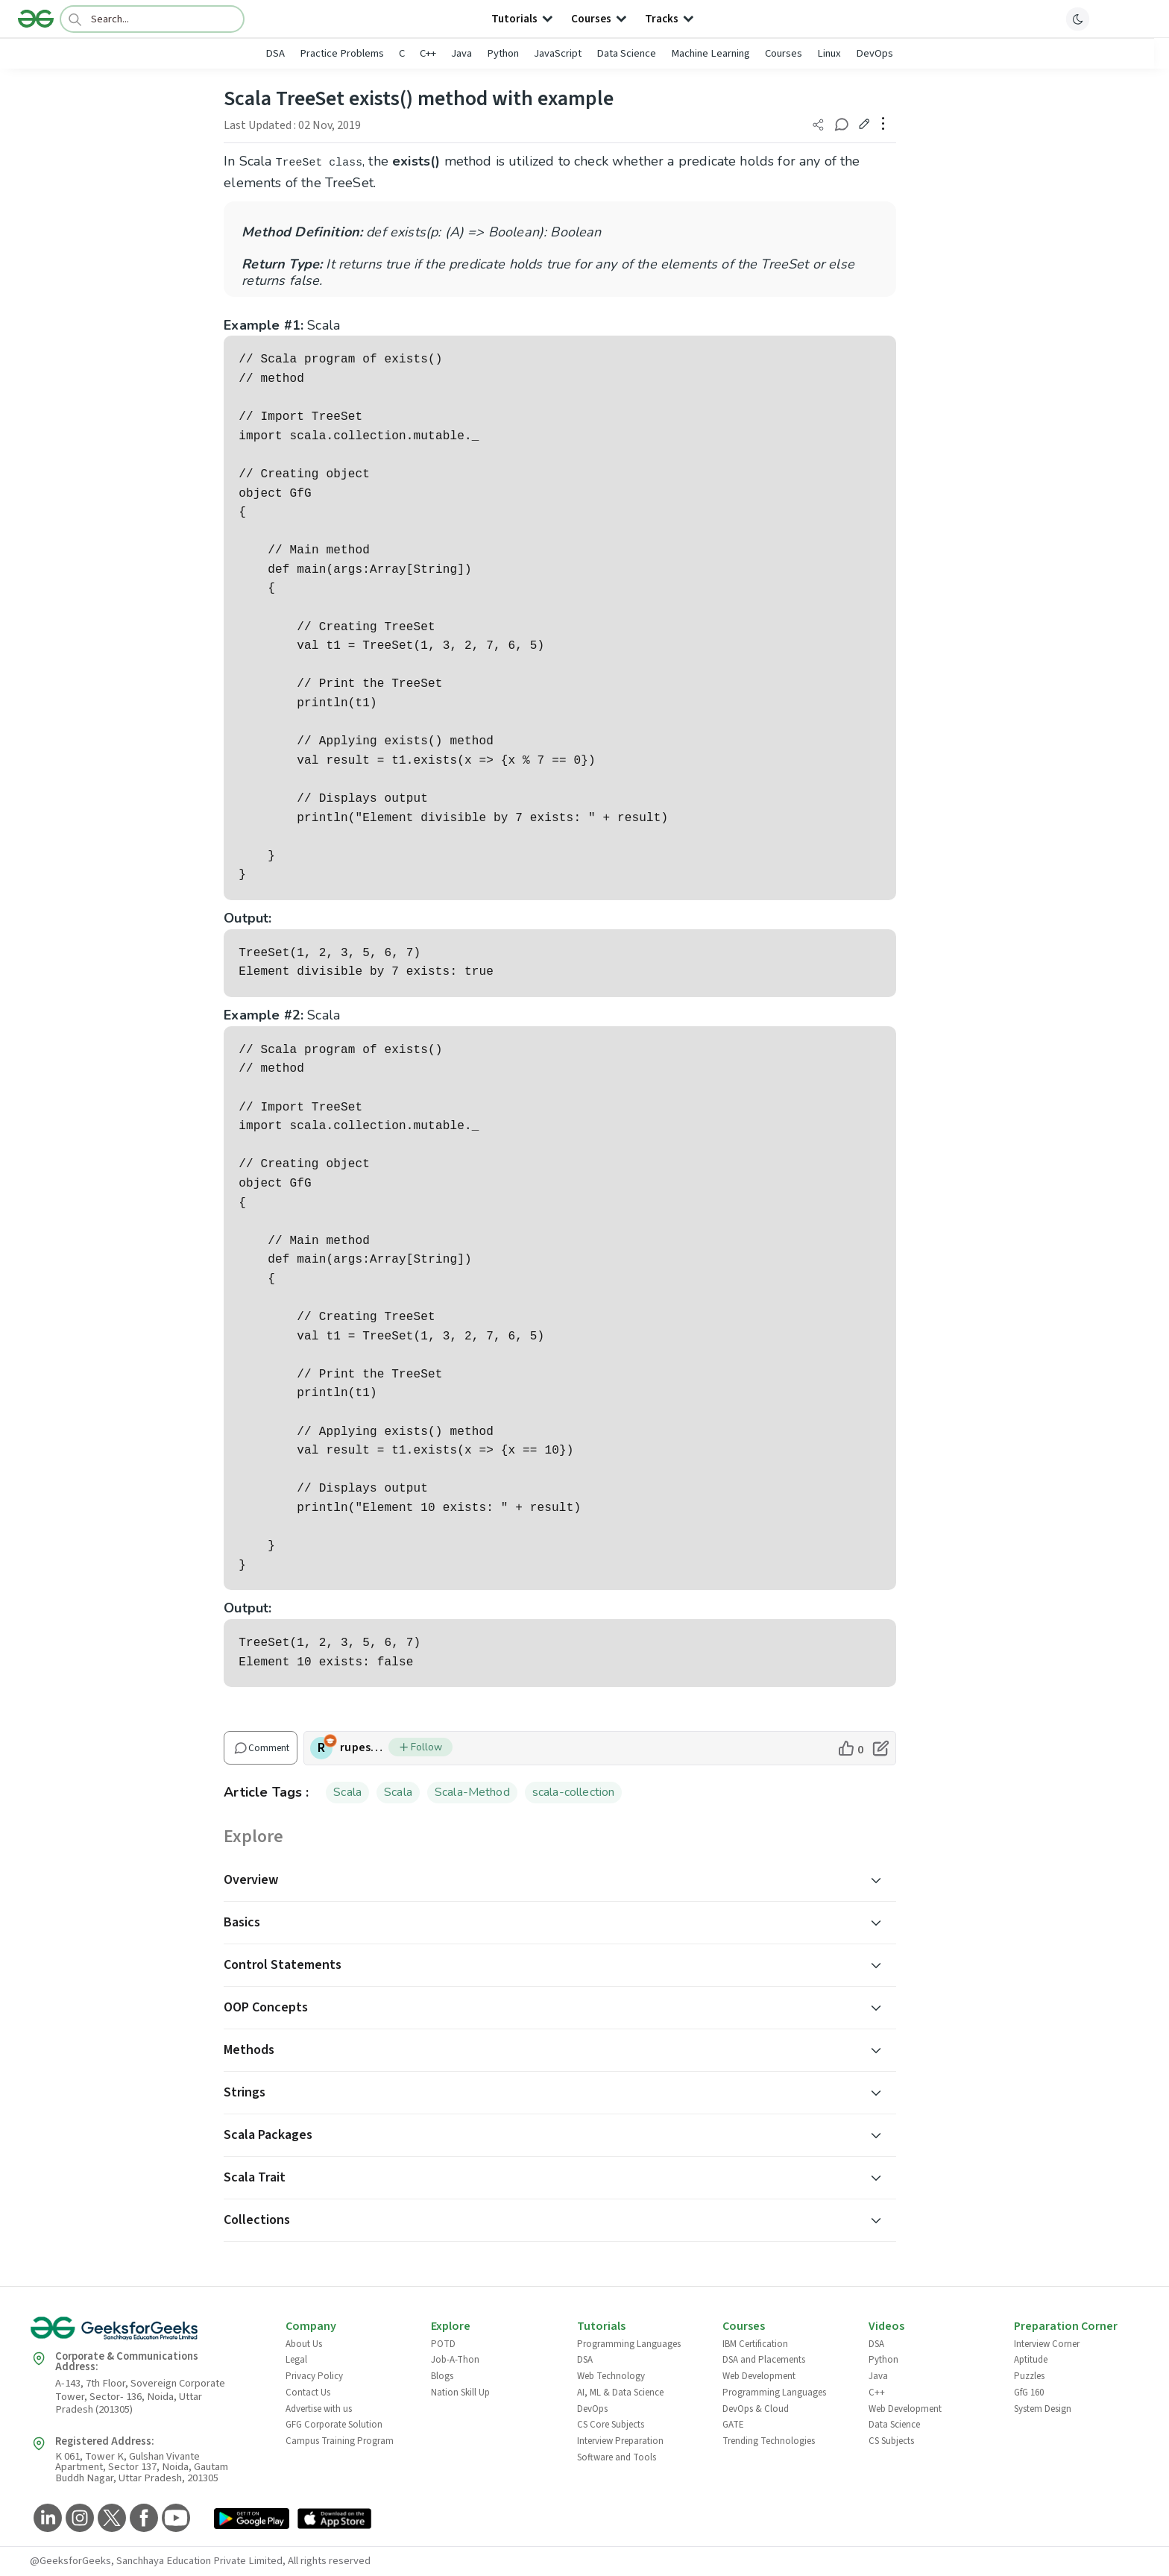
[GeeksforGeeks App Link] (251, 2519)
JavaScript (558, 53)
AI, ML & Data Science (620, 2392)
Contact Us (308, 2392)
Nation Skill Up (460, 2392)
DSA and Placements (763, 2359)
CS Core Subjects (610, 2424)
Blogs (442, 2376)
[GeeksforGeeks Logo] (145, 2333)
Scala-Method (472, 1792)
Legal (296, 2359)
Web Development (758, 2376)
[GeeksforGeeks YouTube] (174, 2519)
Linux (829, 53)
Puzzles (1029, 2376)
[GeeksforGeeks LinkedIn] (46, 2519)
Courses (783, 53)
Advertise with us (319, 2409)
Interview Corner (1047, 2344)
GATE (733, 2424)
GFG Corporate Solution (334, 2424)
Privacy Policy (314, 2376)
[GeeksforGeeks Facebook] (142, 2519)
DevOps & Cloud (755, 2409)
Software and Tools (616, 2457)
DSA (275, 53)
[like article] (850, 1748)
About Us (304, 2344)
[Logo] (36, 19)
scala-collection (573, 1792)
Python (503, 53)
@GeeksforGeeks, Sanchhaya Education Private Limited (156, 2561)
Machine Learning (710, 53)
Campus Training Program (340, 2441)
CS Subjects (891, 2441)
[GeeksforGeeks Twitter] (110, 2519)
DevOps (874, 53)
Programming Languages (629, 2344)
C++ (428, 53)
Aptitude (1030, 2359)
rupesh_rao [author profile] (364, 1747)
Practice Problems (342, 53)
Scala (347, 1792)
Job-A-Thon (455, 2359)
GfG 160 (1029, 2392)
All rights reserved (329, 2561)
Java (461, 53)
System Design (1042, 2409)
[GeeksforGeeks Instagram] (78, 2519)
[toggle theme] (1078, 19)
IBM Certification (755, 2344)
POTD (443, 2344)
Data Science (626, 53)
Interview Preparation (620, 2441)
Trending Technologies (768, 2441)
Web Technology (611, 2376)
